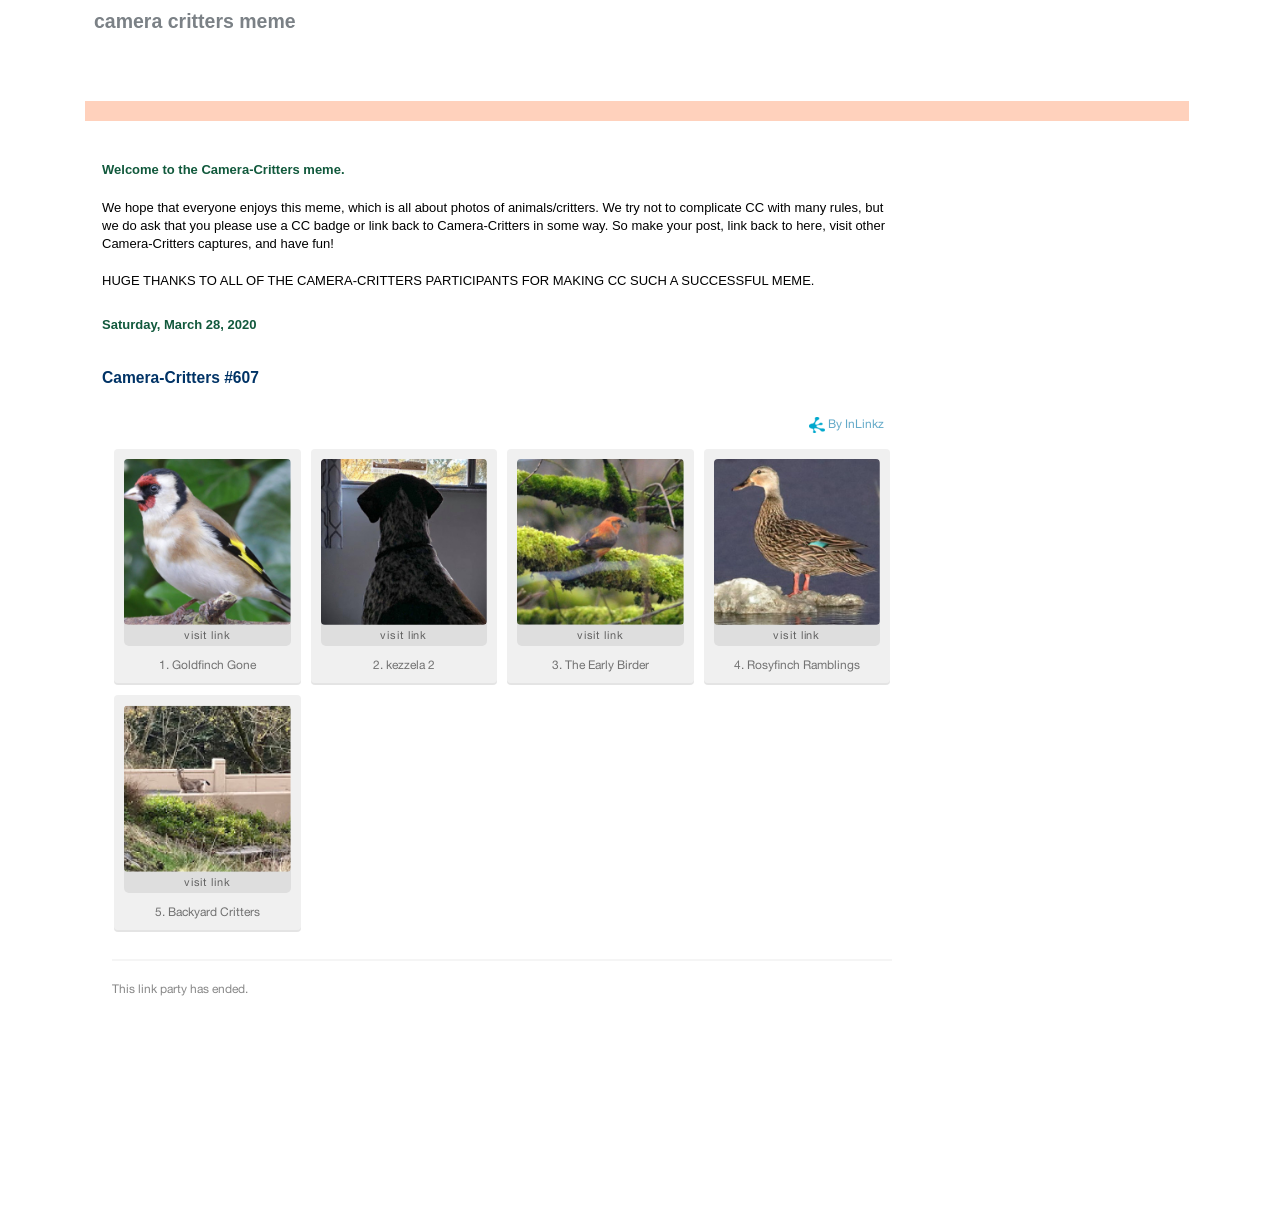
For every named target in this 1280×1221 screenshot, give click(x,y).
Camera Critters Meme (195, 21)
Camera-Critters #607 (180, 377)
